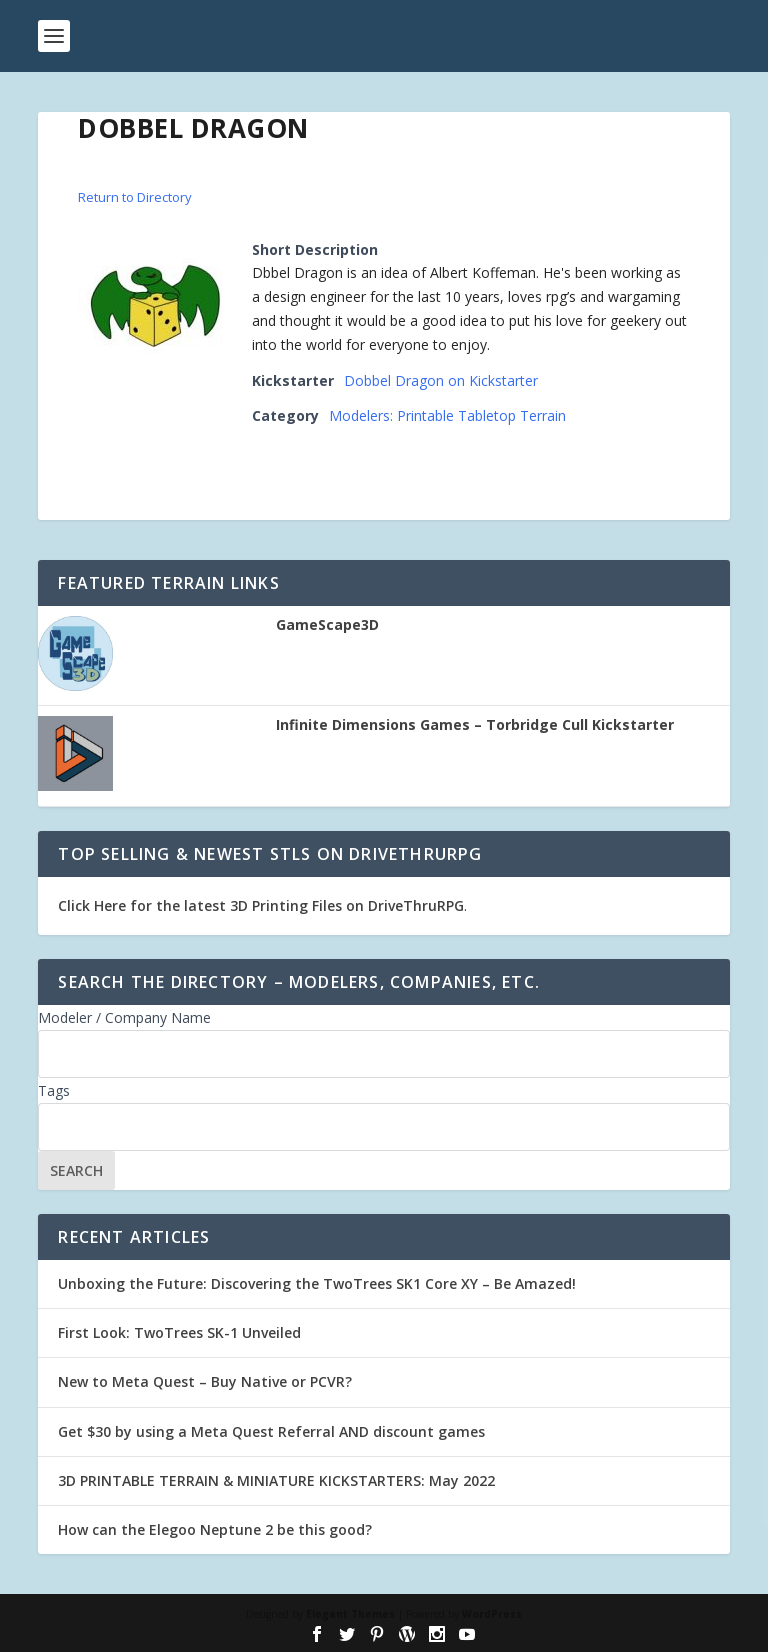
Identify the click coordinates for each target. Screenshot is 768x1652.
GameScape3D (327, 625)
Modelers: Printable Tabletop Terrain (447, 415)
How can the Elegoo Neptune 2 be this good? (215, 1529)
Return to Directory (135, 197)
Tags (54, 1090)
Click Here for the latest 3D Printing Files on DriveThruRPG (261, 905)
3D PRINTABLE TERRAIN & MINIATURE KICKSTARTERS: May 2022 (276, 1480)
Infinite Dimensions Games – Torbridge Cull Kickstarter (475, 725)
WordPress (492, 1614)
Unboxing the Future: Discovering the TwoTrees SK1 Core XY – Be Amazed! (317, 1283)
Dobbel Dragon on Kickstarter (441, 380)
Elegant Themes (350, 1614)
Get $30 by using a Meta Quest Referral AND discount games (271, 1431)
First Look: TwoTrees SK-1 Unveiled (179, 1332)
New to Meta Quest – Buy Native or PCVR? (205, 1381)
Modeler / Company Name (124, 1017)
